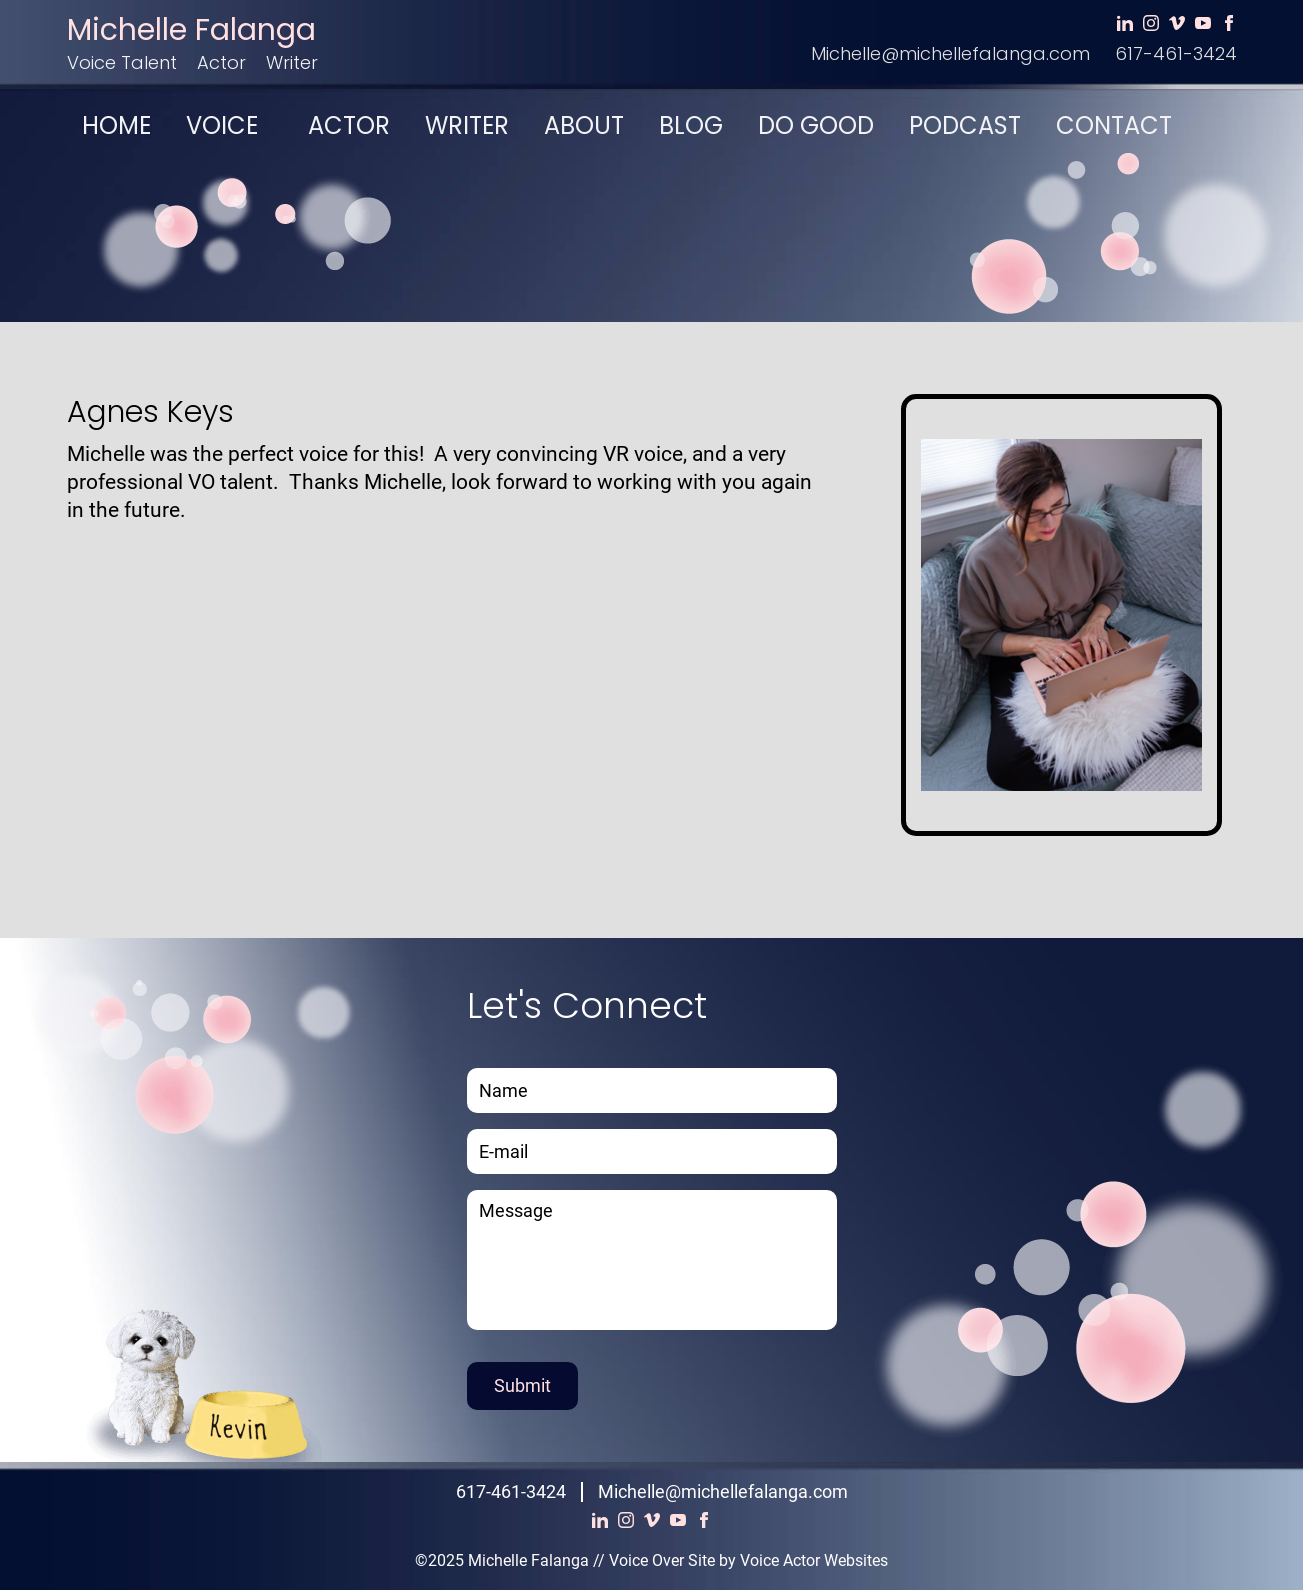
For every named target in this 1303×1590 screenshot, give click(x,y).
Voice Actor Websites (814, 1560)
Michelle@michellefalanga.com (950, 53)
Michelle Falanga (191, 30)
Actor (221, 62)
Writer (292, 62)
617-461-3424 (1176, 53)
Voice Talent (122, 62)
